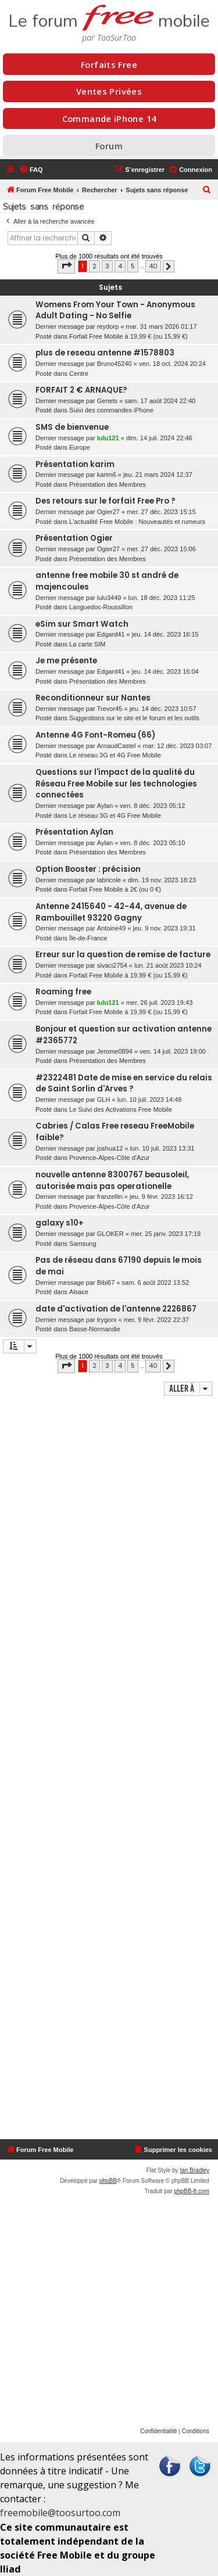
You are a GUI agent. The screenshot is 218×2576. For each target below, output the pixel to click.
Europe (79, 447)
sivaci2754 (112, 965)
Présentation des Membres (107, 484)
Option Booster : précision (88, 869)
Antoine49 (111, 928)
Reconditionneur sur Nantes (93, 697)
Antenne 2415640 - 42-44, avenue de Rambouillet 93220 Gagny (111, 912)
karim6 (106, 474)
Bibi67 (106, 1282)
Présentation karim (75, 464)
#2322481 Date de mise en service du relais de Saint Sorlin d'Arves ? (123, 1083)
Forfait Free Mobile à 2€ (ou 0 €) (115, 889)
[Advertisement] (109, 1768)
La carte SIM (87, 644)
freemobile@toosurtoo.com (60, 2512)
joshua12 (110, 1148)
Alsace (78, 1291)
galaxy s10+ (59, 1222)
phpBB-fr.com (191, 2191)
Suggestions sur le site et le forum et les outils (134, 717)
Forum (109, 146)
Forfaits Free (109, 64)
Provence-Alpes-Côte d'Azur (109, 1157)
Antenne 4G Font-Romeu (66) (95, 735)
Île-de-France (88, 938)
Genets (107, 400)
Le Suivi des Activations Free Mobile (120, 1109)
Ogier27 (108, 511)
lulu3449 (109, 597)
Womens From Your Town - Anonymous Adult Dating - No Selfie (115, 310)
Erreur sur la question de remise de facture (122, 954)
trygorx (107, 1319)
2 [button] (94, 266)
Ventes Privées (109, 91)
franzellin (110, 1196)
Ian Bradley (194, 2170)
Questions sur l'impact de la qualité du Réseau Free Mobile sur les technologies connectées (116, 784)
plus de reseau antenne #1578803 (104, 352)
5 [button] (133, 266)
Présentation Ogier (74, 538)
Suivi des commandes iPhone (111, 410)
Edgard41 (111, 634)
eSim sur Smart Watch (81, 624)
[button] (66, 266)
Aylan (105, 805)
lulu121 (108, 437)
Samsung (82, 1243)
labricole (109, 879)
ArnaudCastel (116, 745)
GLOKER (110, 1233)
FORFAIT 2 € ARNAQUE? (81, 390)
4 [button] (120, 266)
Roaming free (63, 991)
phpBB (108, 2181)
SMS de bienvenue (72, 427)
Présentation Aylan (74, 832)
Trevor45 (110, 708)
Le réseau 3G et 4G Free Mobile (115, 755)
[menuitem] (31, 170)
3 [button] (107, 266)
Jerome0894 (115, 1051)
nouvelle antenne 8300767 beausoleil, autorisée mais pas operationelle (112, 1180)
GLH (103, 1099)
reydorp (108, 326)
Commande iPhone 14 (109, 118)
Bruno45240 (114, 363)
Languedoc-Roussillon (101, 606)
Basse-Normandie (94, 1328)
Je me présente (66, 660)
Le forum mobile (109, 16)
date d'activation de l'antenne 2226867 (115, 1308)
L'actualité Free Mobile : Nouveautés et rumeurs (137, 521)
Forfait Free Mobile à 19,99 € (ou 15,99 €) (128, 336)
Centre (78, 373)
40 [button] (153, 266)
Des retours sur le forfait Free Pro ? (105, 500)
